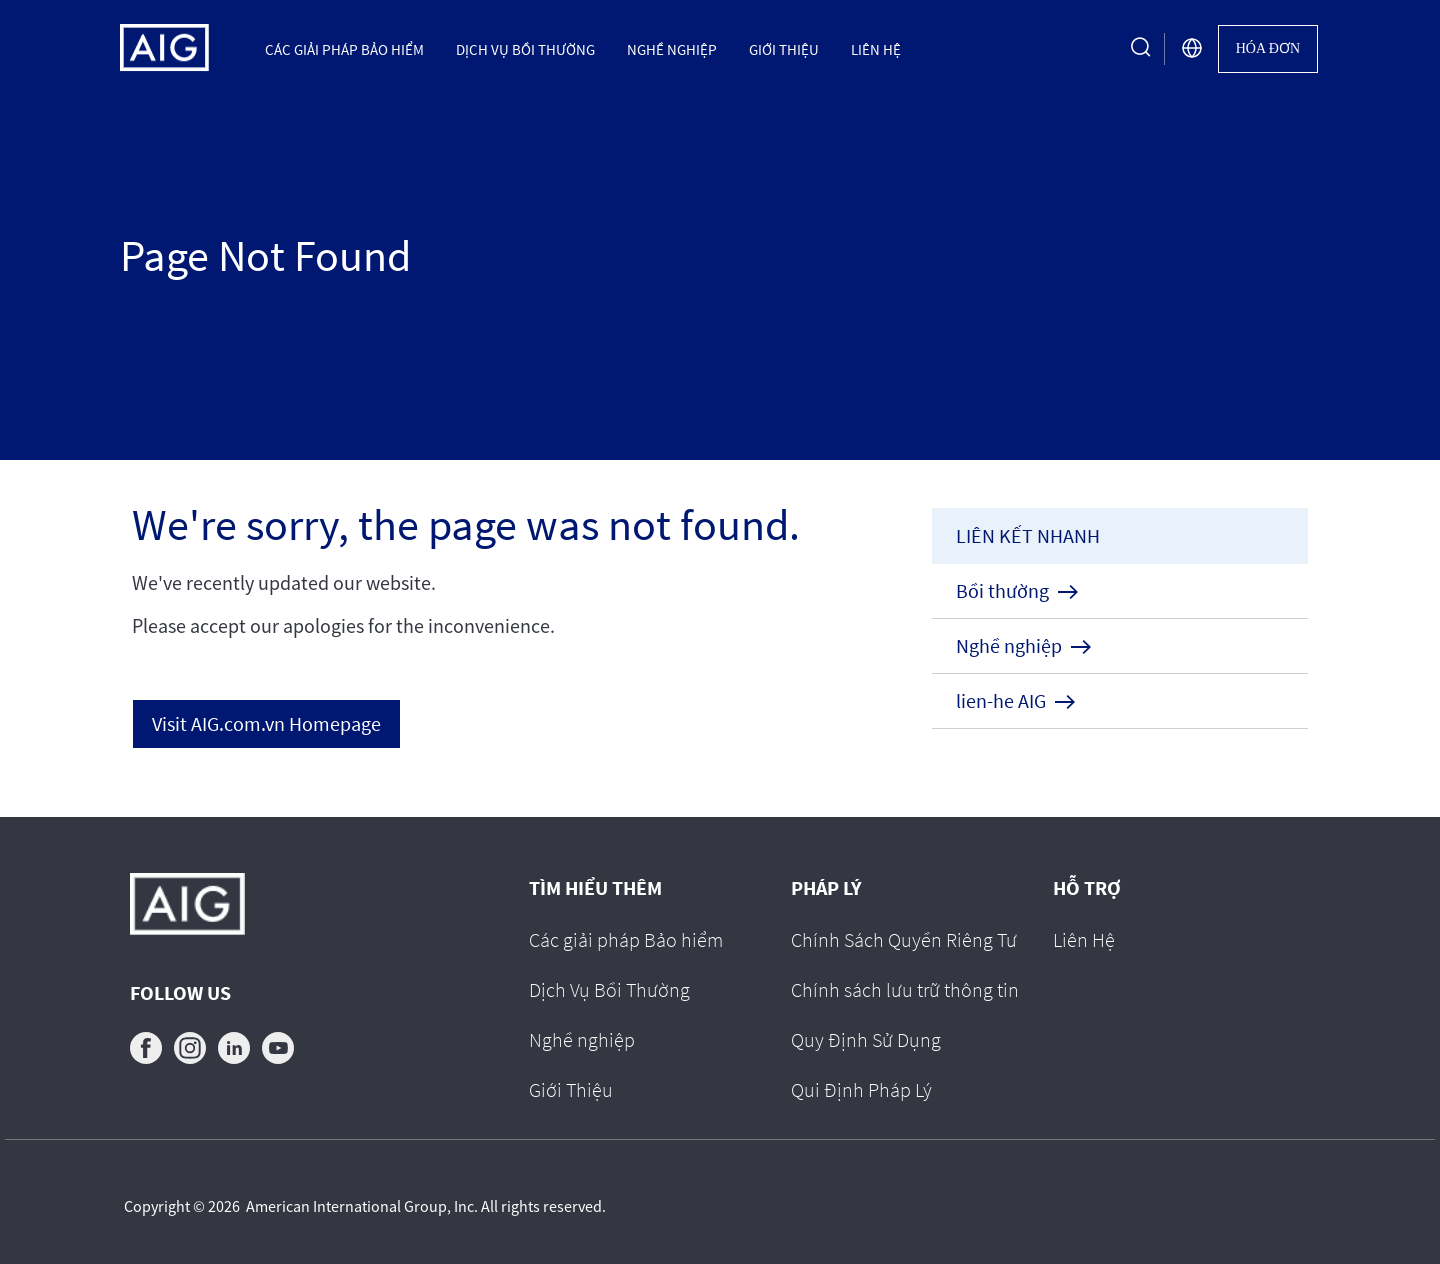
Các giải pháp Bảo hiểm (344, 49)
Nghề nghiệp (672, 49)
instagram (190, 1048)
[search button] (1141, 48)
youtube (278, 1048)
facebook (146, 1048)
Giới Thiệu (784, 49)
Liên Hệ (876, 49)
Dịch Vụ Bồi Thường (525, 49)
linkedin (234, 1048)
